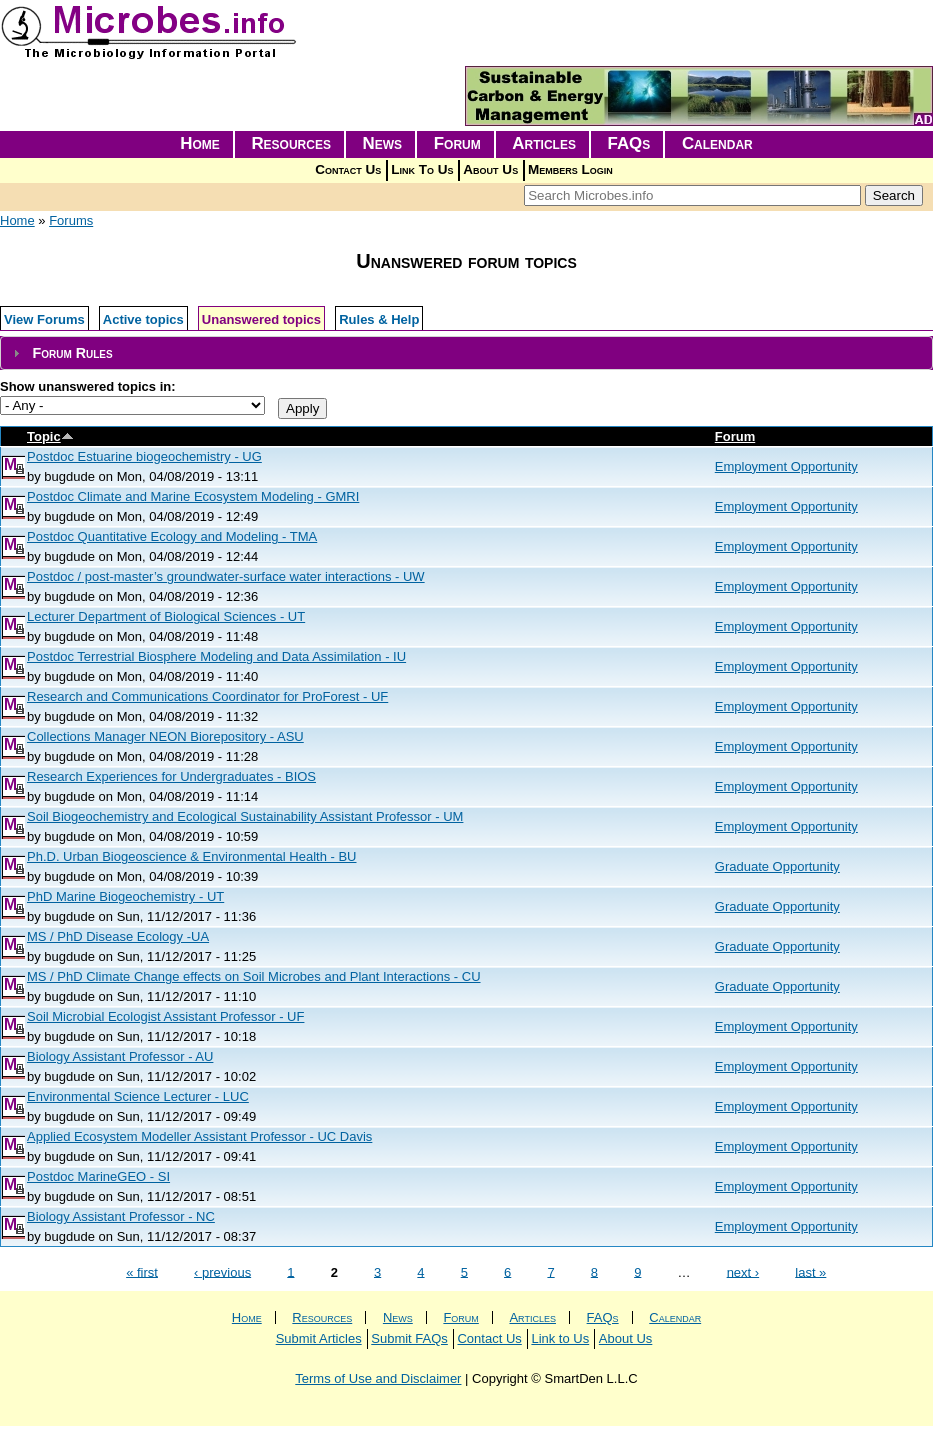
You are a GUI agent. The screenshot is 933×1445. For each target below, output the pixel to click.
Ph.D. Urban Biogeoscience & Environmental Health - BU (192, 856)
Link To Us (422, 169)
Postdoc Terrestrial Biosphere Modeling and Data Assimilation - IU (216, 656)
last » (810, 1271)
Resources (291, 143)
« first (142, 1271)
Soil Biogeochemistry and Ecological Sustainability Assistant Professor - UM (245, 816)
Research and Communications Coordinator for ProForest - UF (207, 696)
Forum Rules (72, 353)
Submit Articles (319, 1338)
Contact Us (348, 169)
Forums (71, 220)
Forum (457, 143)
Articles (544, 143)
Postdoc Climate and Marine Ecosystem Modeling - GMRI (193, 496)
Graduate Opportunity (777, 866)
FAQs (629, 143)
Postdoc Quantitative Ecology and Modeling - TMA (172, 536)
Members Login (570, 169)
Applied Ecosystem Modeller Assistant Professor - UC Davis (199, 1136)
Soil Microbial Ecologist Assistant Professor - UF (165, 1016)
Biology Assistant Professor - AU (120, 1056)
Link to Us (560, 1338)
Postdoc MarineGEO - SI (98, 1176)
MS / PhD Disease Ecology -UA (118, 936)
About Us (490, 169)
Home (200, 143)
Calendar (717, 143)
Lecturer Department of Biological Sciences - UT (166, 616)
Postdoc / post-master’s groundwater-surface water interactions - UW (226, 576)
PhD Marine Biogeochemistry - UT (125, 896)
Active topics (143, 319)
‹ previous (222, 1271)
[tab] (466, 353)
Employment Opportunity (786, 466)
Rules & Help (379, 319)
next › (743, 1271)
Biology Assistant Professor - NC (121, 1216)
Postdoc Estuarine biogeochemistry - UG (144, 456)
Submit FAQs (409, 1338)
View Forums (44, 319)
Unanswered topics (261, 319)
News (383, 143)
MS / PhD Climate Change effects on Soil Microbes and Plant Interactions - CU (254, 976)
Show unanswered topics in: (88, 386)
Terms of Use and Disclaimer (378, 1378)
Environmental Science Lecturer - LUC (138, 1096)
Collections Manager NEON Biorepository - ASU (165, 736)
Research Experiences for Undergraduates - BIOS (171, 776)
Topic (50, 436)
